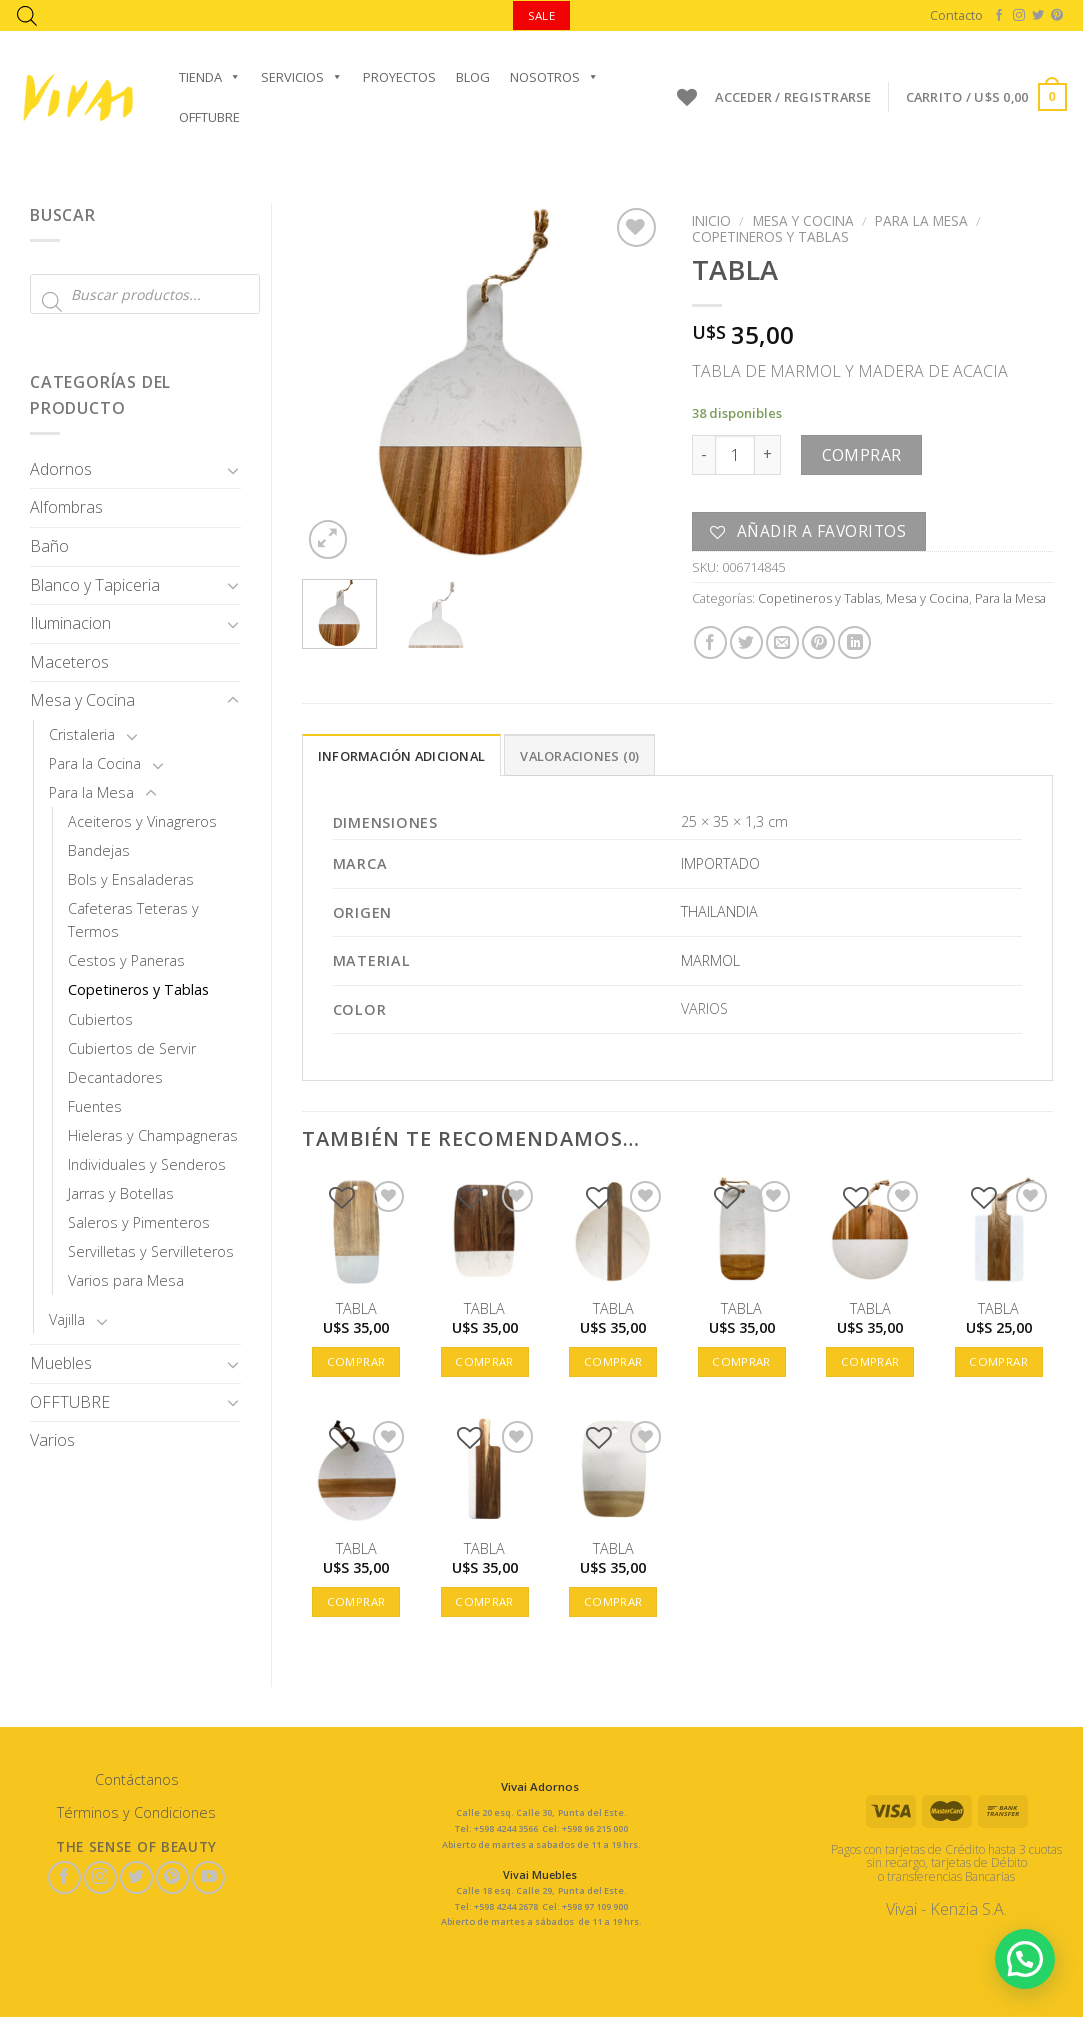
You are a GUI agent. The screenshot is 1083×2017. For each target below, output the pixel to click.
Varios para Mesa (126, 1280)
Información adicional (401, 756)
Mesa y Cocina (82, 700)
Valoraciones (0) (579, 756)
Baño (49, 546)
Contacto (956, 15)
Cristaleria (82, 734)
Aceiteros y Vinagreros (142, 821)
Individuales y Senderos (147, 1164)
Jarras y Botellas (121, 1193)
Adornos (61, 469)
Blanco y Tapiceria (95, 585)
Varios (52, 1440)
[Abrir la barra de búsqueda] (27, 15)
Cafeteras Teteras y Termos (133, 920)
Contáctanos (137, 1779)
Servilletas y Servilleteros (151, 1251)
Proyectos (399, 77)
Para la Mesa (91, 792)
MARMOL (710, 960)
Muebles (61, 1363)
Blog (473, 77)
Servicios (302, 77)
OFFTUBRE (209, 117)
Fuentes (95, 1106)
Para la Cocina (95, 763)
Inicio (711, 220)
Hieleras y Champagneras (153, 1135)
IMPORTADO (720, 863)
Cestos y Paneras (126, 960)
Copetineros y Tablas (138, 989)
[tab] (401, 755)
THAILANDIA (719, 911)
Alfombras (66, 507)
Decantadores (115, 1077)
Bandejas (99, 850)
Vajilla (67, 1319)
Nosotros (554, 77)
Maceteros (69, 662)
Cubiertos (100, 1019)
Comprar (862, 455)
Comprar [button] (356, 1361)
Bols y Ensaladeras (131, 879)
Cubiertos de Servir (132, 1048)
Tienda (210, 77)
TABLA (356, 1309)
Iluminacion (70, 623)
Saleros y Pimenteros (139, 1222)
